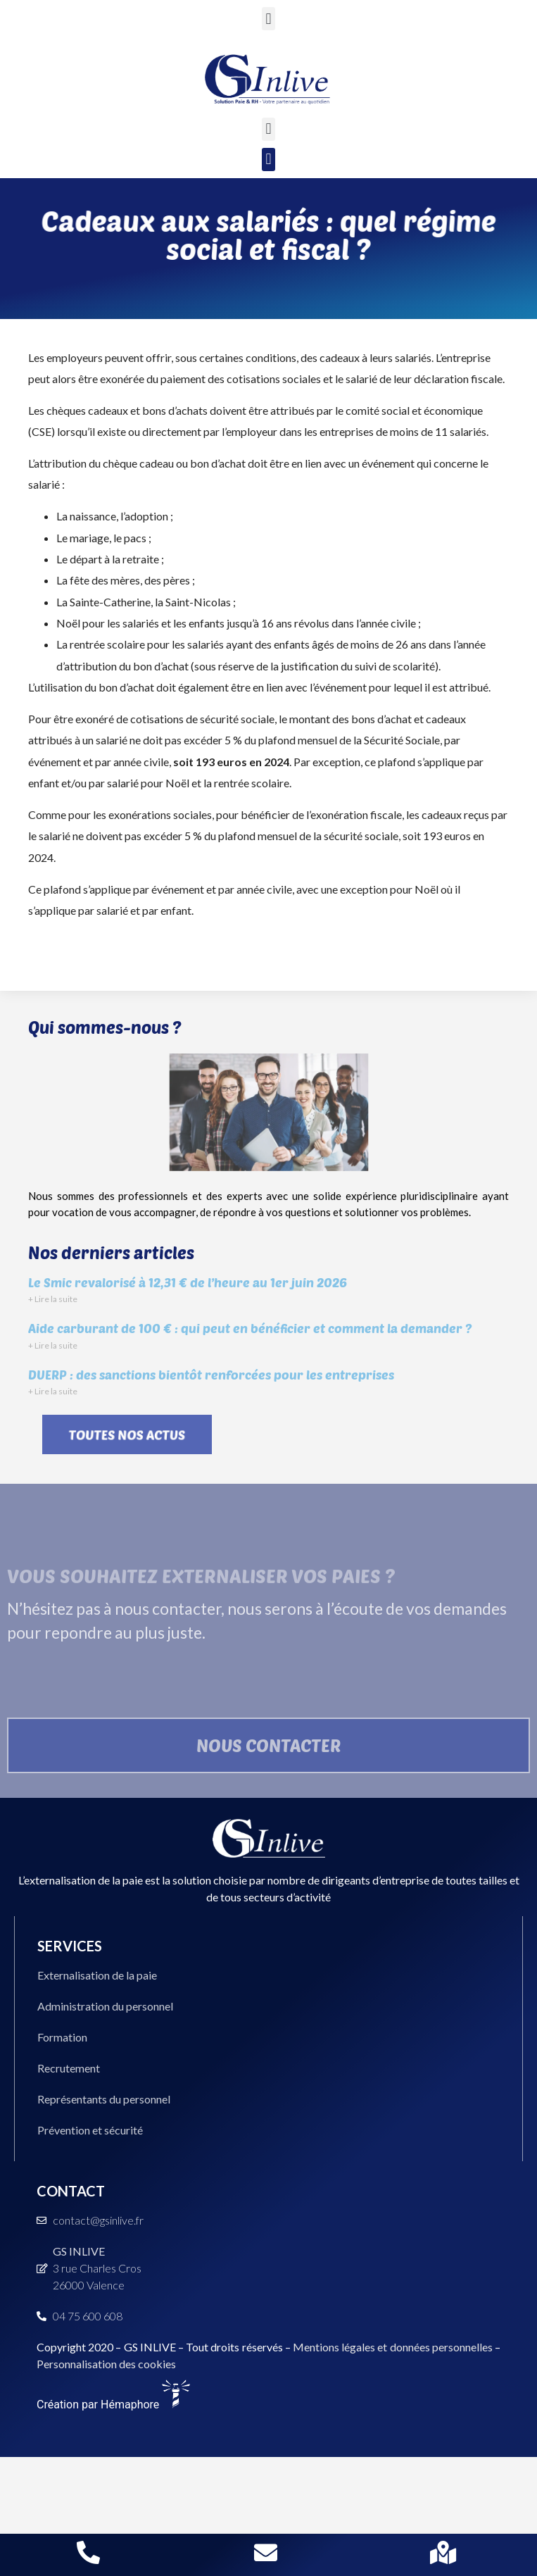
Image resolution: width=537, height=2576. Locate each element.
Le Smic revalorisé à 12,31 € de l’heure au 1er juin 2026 (187, 1282)
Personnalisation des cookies (106, 2363)
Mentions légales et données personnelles (393, 2346)
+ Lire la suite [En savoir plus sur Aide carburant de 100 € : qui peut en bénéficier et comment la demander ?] (52, 1345)
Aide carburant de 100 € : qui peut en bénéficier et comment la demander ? (250, 1328)
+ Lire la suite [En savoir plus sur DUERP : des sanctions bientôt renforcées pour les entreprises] (52, 1391)
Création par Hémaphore (113, 2404)
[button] (268, 18)
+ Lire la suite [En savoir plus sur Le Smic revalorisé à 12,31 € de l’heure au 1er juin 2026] (52, 1299)
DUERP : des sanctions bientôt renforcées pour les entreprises (211, 1374)
